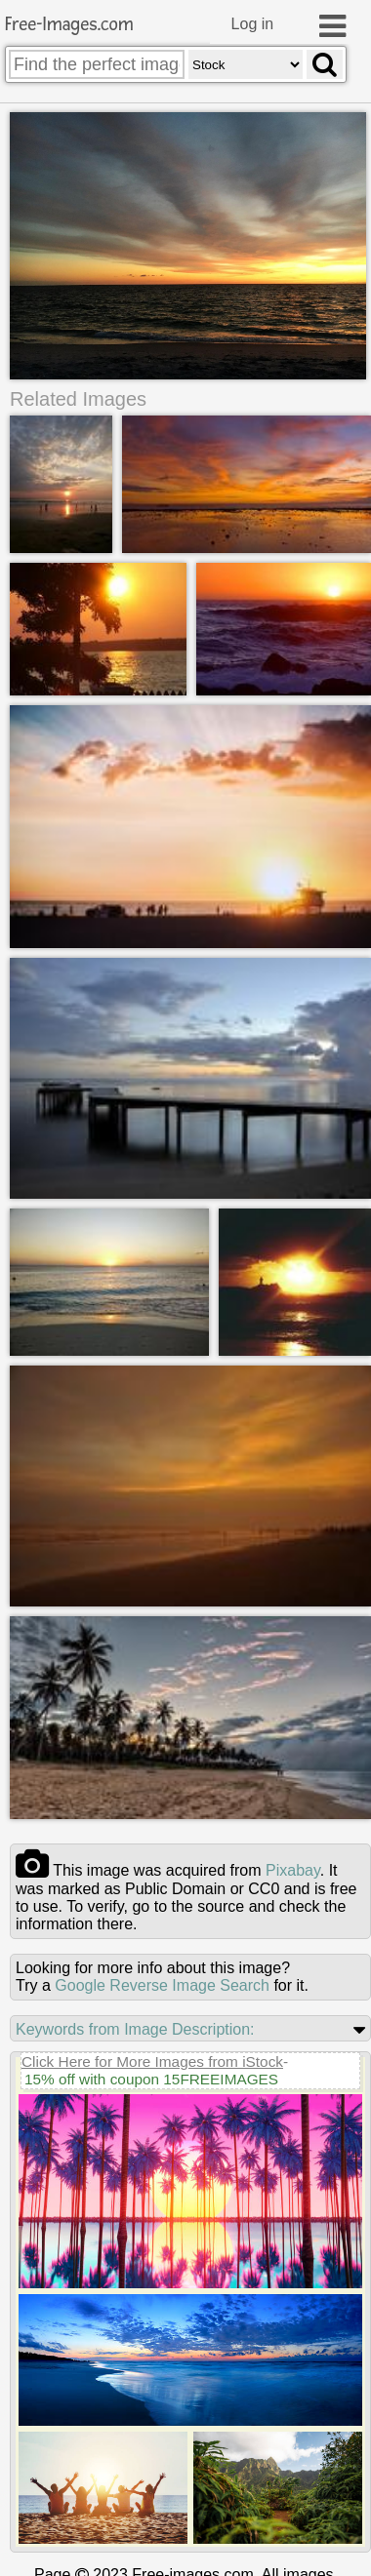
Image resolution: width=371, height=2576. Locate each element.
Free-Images (69, 25)
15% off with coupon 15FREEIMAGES (151, 2078)
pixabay (293, 1869)
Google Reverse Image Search (162, 1984)
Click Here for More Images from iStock (152, 2060)
